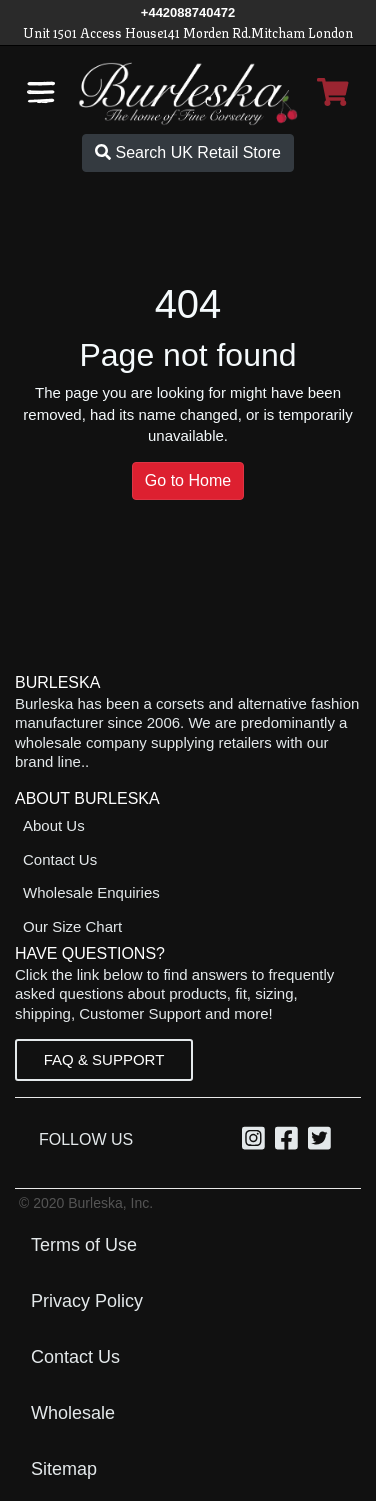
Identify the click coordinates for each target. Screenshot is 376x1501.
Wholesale (73, 1413)
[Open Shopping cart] (333, 92)
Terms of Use (84, 1245)
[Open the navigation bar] (41, 92)
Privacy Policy (87, 1301)
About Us (54, 825)
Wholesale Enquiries (91, 892)
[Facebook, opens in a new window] (289, 1142)
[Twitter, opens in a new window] (322, 1142)
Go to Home (188, 480)
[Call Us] (188, 12)
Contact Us (60, 859)
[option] (256, 1140)
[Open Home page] (188, 92)
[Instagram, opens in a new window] (256, 1142)
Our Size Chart (72, 926)
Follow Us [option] (90, 1139)
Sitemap (64, 1469)
